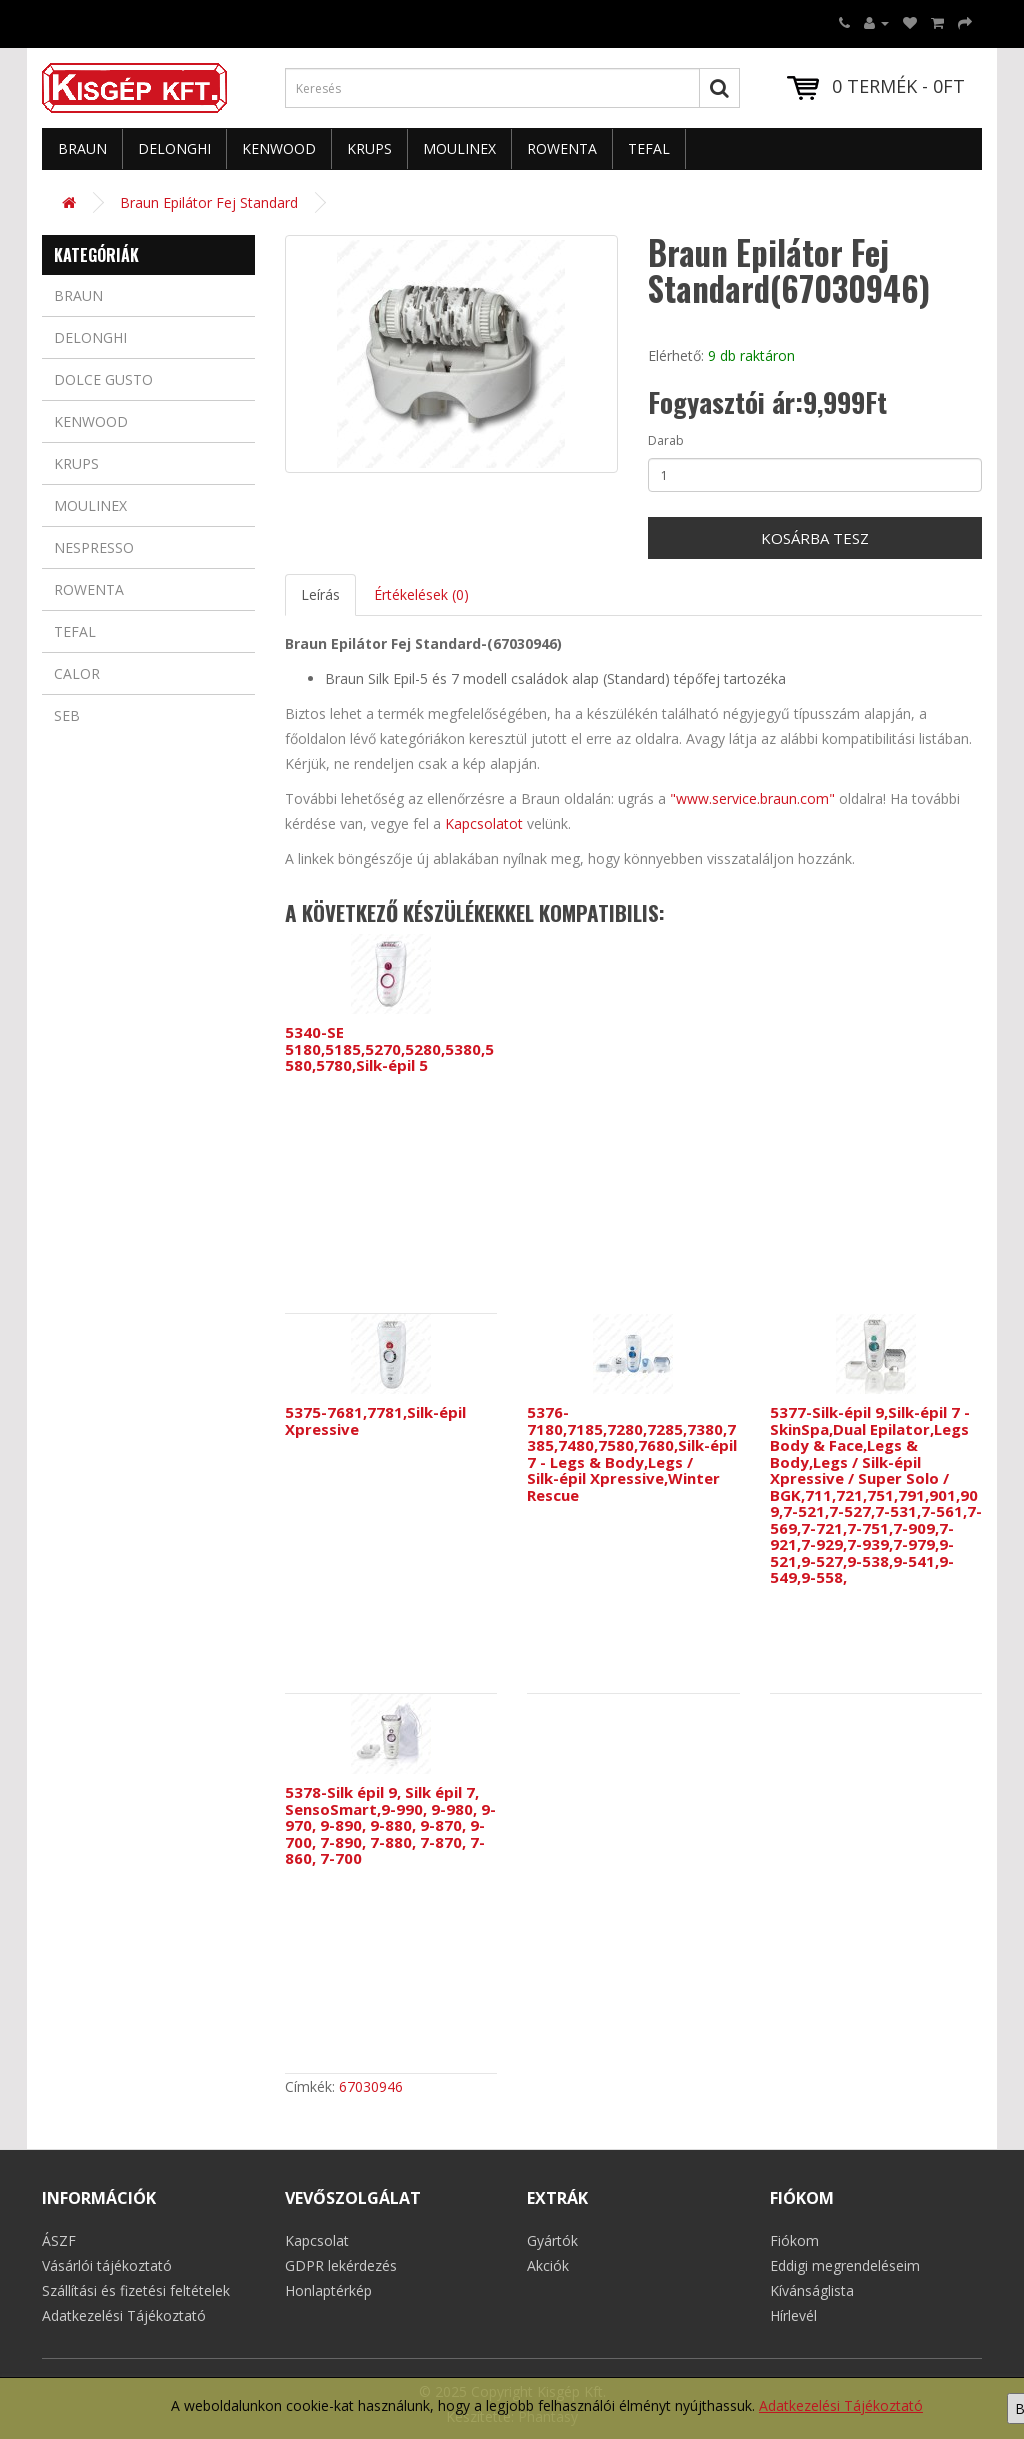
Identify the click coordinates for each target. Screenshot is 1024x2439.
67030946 (371, 2086)
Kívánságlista (812, 2290)
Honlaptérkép (328, 2290)
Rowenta (562, 148)
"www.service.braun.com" (752, 798)
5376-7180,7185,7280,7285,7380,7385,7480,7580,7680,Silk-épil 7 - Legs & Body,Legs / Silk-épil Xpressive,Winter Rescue (632, 1453)
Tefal (649, 148)
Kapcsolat (317, 2240)
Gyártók (552, 2240)
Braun (82, 148)
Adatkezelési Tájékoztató (841, 2405)
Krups (369, 148)
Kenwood (279, 148)
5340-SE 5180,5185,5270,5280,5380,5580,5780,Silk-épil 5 (389, 1048)
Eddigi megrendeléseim (845, 2265)
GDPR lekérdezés (341, 2265)
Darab (666, 440)
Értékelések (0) (421, 594)
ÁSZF (59, 2240)
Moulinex (459, 148)
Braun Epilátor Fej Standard (209, 202)
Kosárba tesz (815, 538)
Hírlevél (793, 2315)
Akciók (548, 2265)
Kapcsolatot (484, 823)
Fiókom (794, 2240)
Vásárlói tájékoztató (107, 2265)
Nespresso (94, 547)
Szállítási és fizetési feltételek (136, 2290)
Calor (77, 673)
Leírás (320, 594)
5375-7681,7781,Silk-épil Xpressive (375, 1420)
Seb (67, 715)
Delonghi (174, 148)
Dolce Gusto (103, 379)
